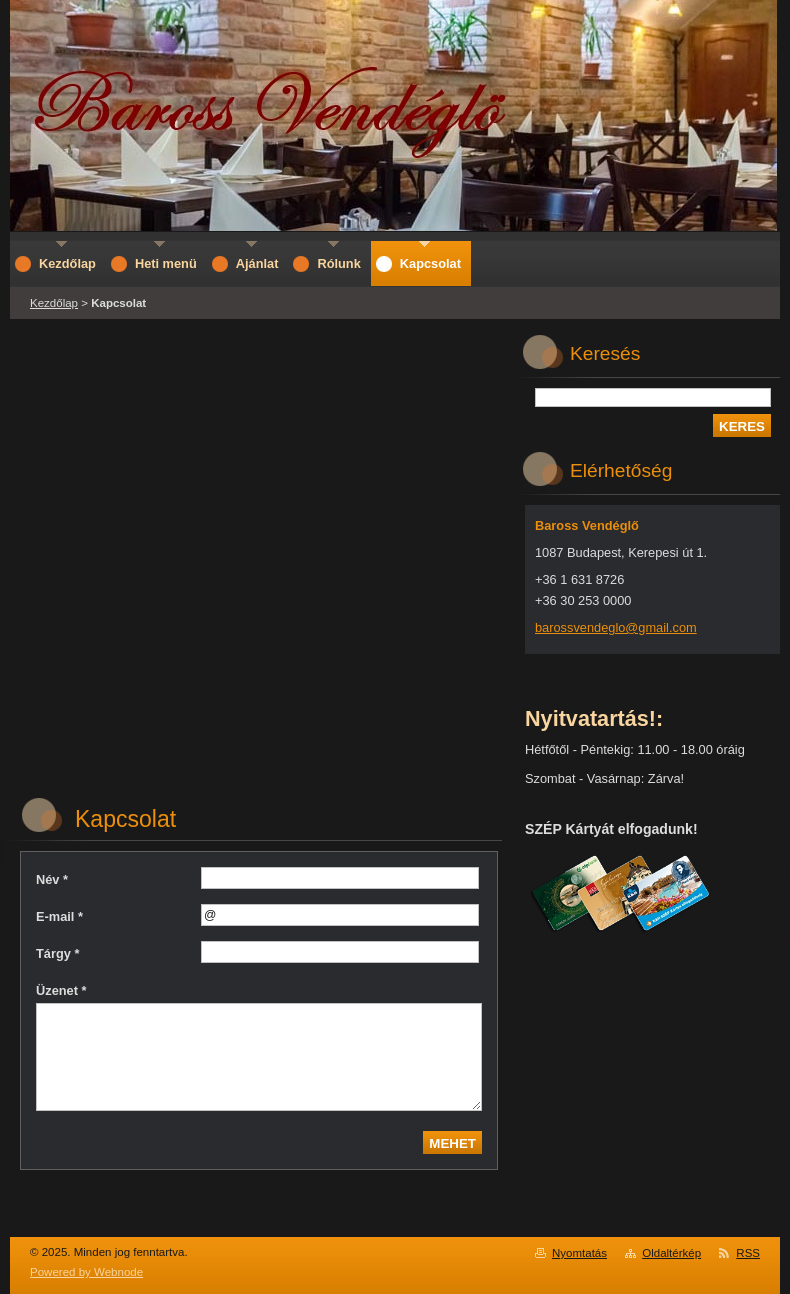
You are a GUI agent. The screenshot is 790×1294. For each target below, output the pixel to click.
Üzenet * (61, 990)
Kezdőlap (54, 303)
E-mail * (59, 916)
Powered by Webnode (86, 1272)
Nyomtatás (579, 1253)
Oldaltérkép (671, 1253)
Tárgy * (57, 953)
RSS (748, 1253)
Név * (52, 879)
